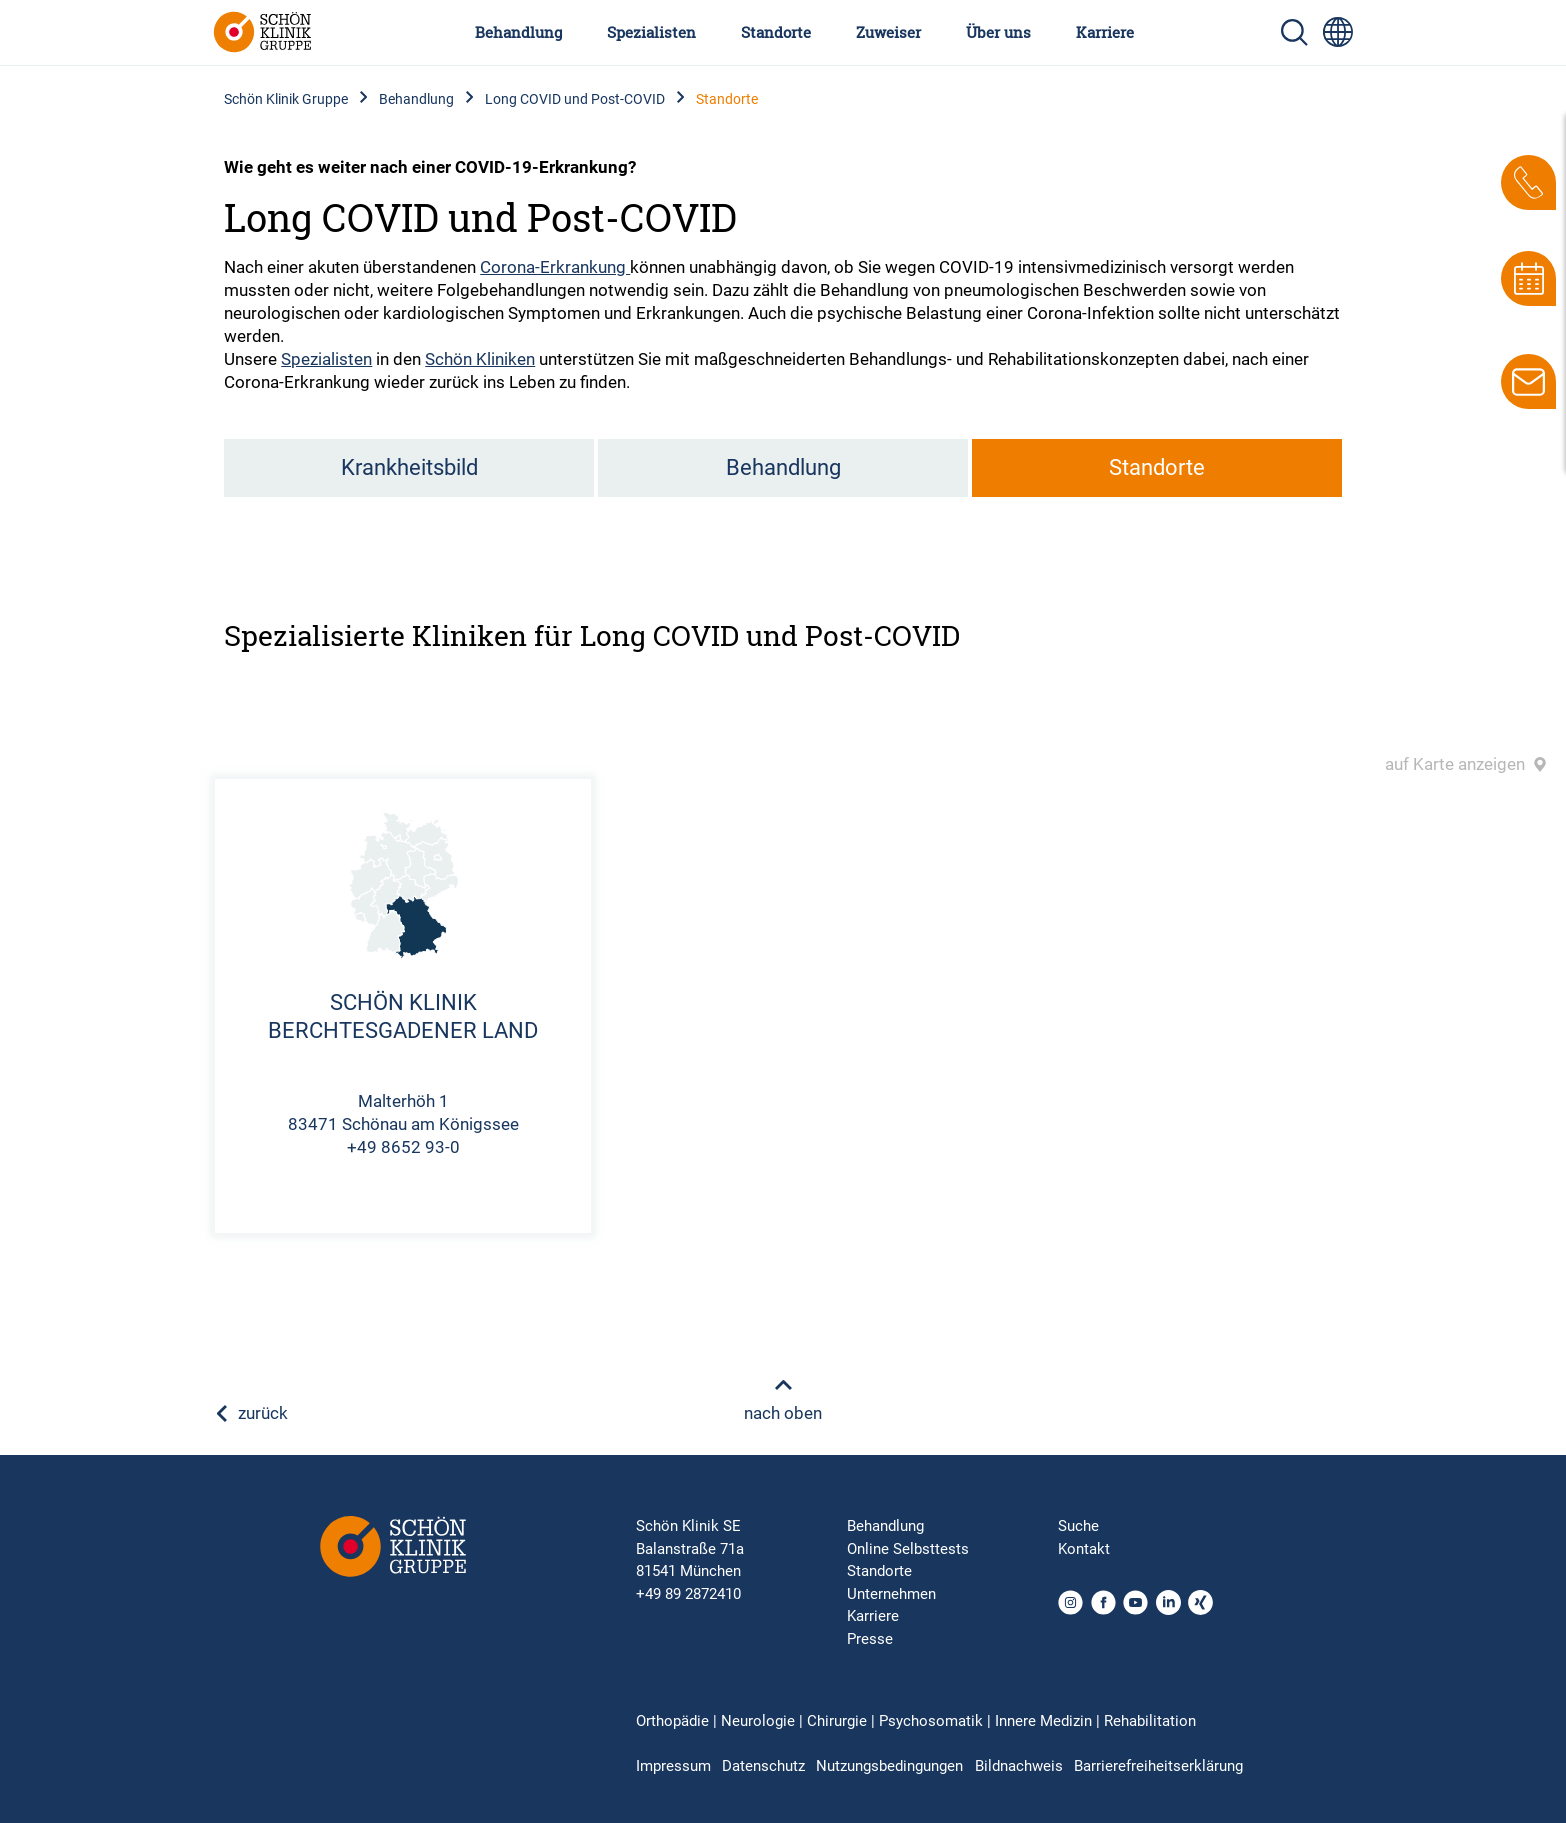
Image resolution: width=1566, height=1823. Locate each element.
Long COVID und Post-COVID (575, 99)
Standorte (776, 32)
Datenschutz (763, 1766)
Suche (1078, 1526)
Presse (870, 1639)
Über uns (998, 32)
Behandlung (518, 32)
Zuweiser (888, 32)
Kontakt (1084, 1549)
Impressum (673, 1766)
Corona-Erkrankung (555, 267)
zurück (250, 1413)
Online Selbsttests (908, 1549)
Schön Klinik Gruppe (286, 99)
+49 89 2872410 (688, 1594)
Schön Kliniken (480, 359)
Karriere (1105, 32)
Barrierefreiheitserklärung (1158, 1766)
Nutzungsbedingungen (889, 1766)
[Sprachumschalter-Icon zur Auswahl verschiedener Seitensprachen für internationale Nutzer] (1338, 32)
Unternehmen (891, 1594)
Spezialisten (651, 32)
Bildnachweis (1019, 1766)
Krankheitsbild (409, 467)
